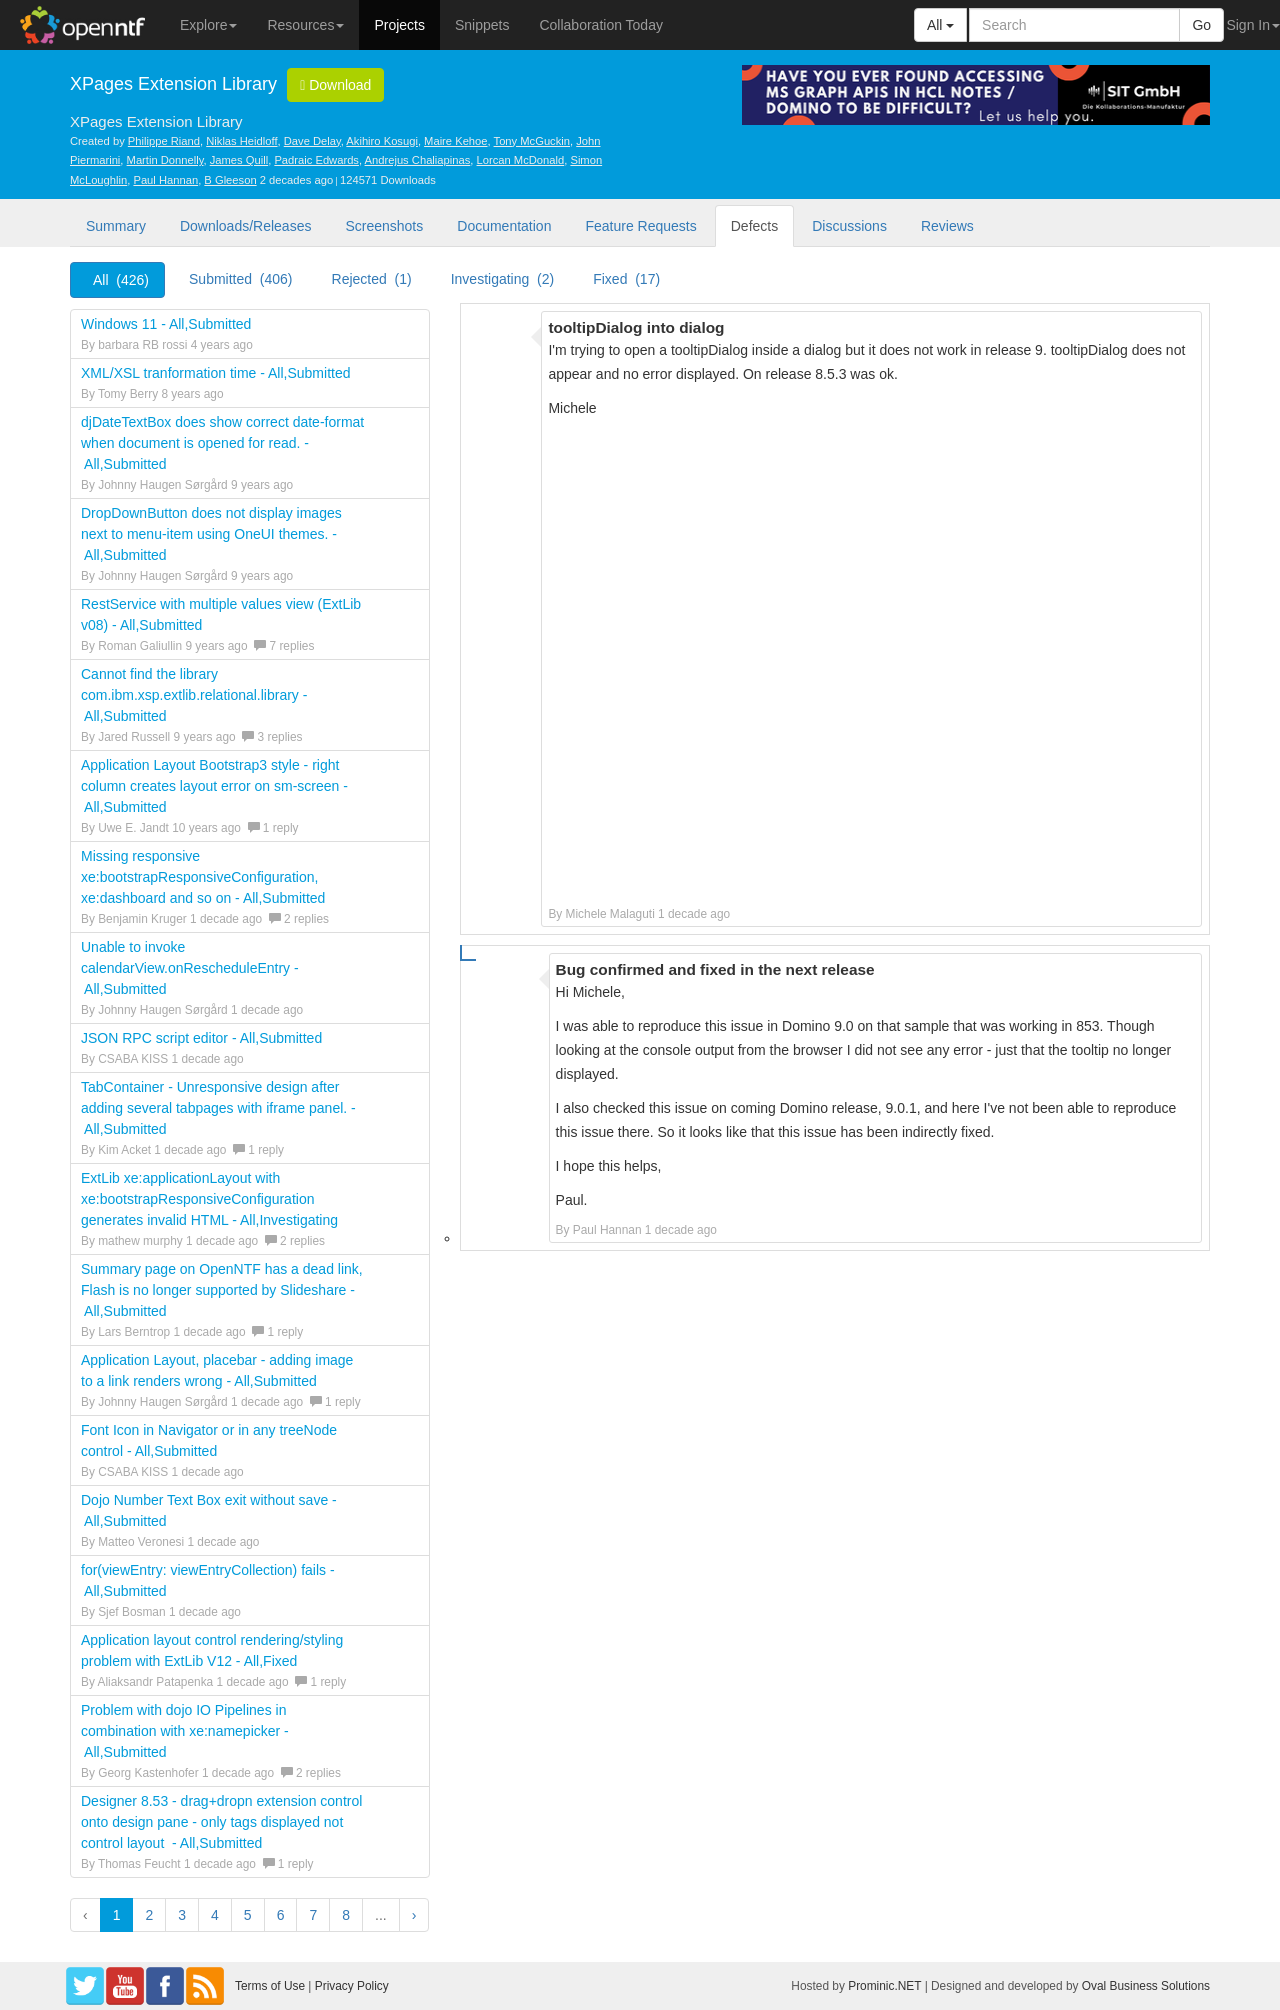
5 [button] (248, 1915)
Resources (305, 25)
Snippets (482, 25)
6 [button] (281, 1915)
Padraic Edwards (316, 160)
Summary (116, 226)
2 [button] (149, 1915)
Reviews (947, 226)
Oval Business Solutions (1146, 1986)
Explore (208, 25)
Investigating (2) (503, 279)
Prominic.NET (884, 1986)
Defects (754, 226)
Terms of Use (270, 1986)
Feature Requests (640, 226)
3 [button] (182, 1915)
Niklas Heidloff (241, 141)
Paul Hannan (165, 180)
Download (335, 85)
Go (1201, 25)
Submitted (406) (241, 279)
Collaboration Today (601, 25)
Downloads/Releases (246, 226)
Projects (399, 25)
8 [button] (346, 1915)
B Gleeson (230, 180)
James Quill (239, 160)
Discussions (849, 226)
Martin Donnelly (165, 160)
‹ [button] (85, 1915)
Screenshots (384, 226)
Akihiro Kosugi (382, 141)
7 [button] (313, 1915)
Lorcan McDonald (521, 160)
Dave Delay (312, 141)
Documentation (504, 226)
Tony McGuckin (532, 141)
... (381, 1915)
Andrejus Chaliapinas (418, 160)
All (940, 25)
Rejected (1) (372, 279)
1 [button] (117, 1915)
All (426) (121, 280)
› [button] (414, 1915)
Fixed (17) (626, 279)
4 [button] (215, 1915)
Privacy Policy (352, 1986)
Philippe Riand (164, 141)
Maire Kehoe (455, 141)
